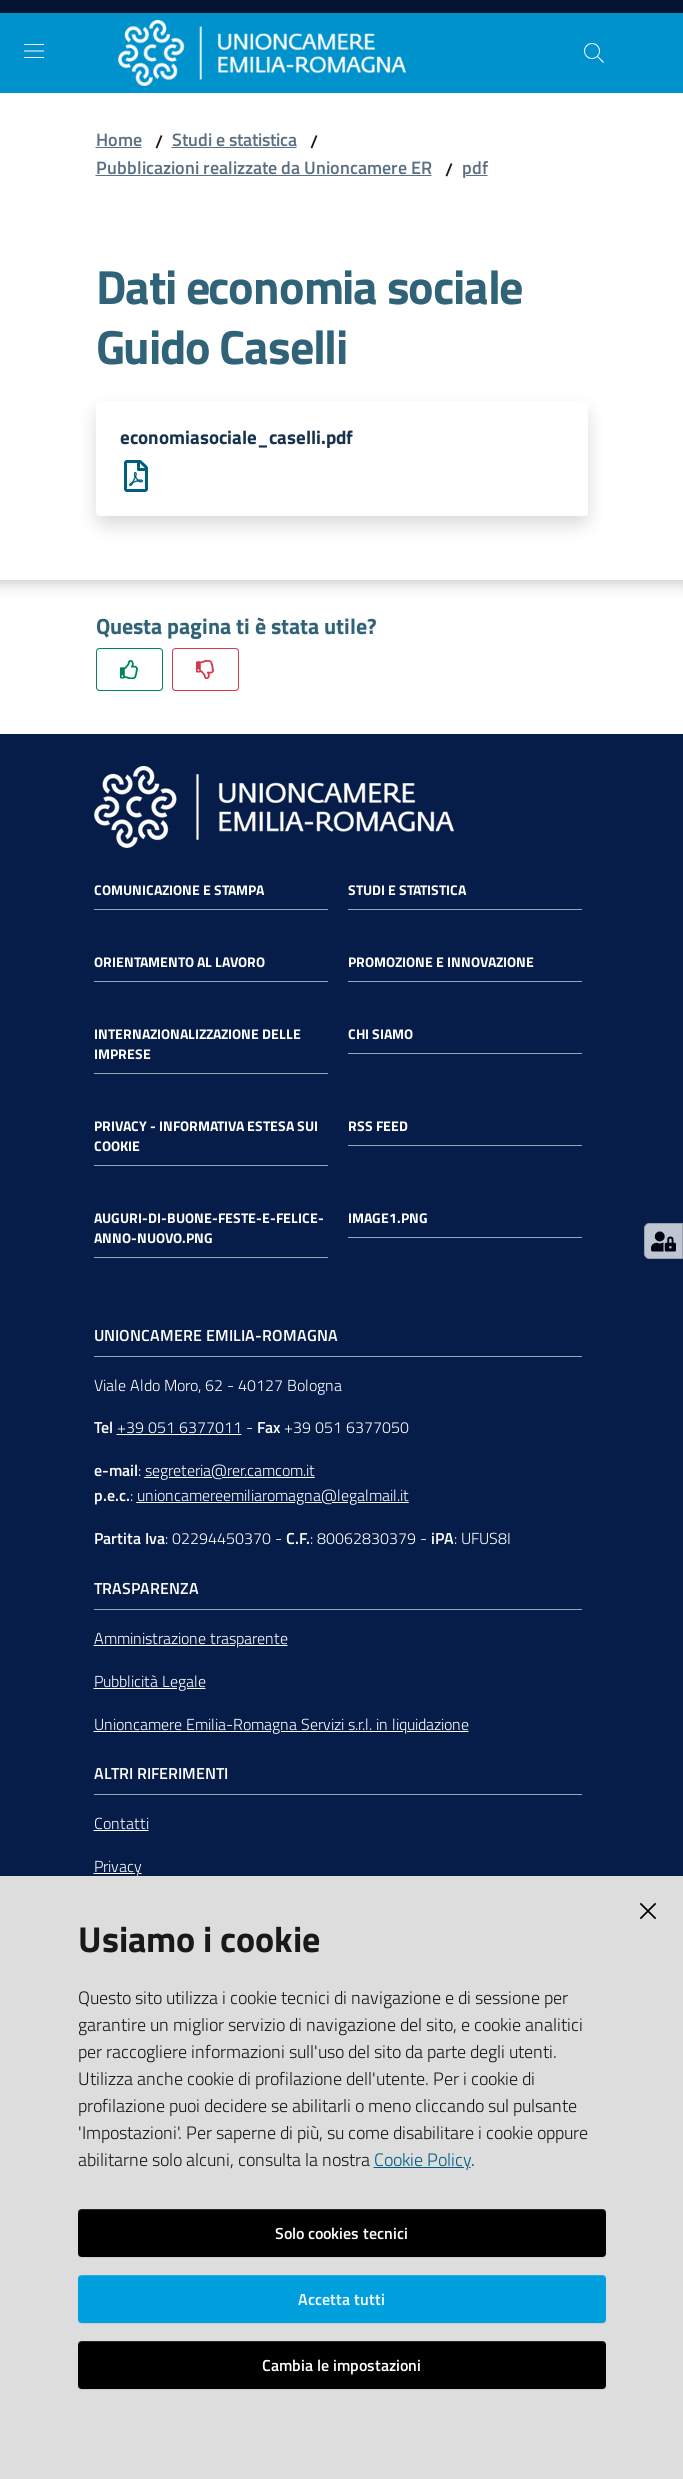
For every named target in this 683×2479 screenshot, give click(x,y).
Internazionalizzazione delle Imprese (197, 1046)
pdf (475, 167)
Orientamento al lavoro (179, 964)
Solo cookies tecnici (341, 2233)
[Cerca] (594, 53)
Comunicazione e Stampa (179, 892)
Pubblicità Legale (150, 1683)
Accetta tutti (341, 2299)
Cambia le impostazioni (341, 2365)
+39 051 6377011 (179, 1430)
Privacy (118, 1869)
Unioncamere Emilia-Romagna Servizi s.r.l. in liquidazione (281, 1726)
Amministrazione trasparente (191, 1640)
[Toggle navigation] (34, 51)
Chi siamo (380, 1036)
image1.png (388, 1220)
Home (119, 139)
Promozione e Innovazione (441, 964)
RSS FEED (378, 1128)
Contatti (121, 1826)
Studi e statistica (234, 139)
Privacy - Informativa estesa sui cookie (206, 1138)
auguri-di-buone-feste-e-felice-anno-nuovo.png (209, 1230)
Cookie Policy (422, 2159)
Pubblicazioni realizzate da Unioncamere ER (264, 167)
